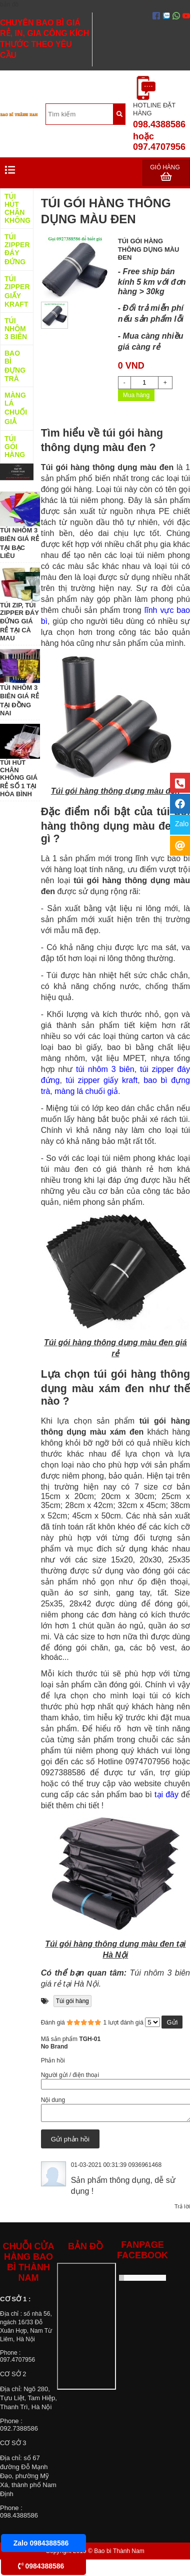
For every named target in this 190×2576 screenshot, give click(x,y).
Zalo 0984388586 (41, 2543)
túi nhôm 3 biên (105, 1069)
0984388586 (41, 2566)
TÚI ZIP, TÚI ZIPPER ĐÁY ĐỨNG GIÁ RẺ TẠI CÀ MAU (19, 621)
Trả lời (182, 2209)
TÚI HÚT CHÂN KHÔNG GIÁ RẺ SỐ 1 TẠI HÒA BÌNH (19, 778)
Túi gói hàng (72, 2001)
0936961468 (145, 2167)
